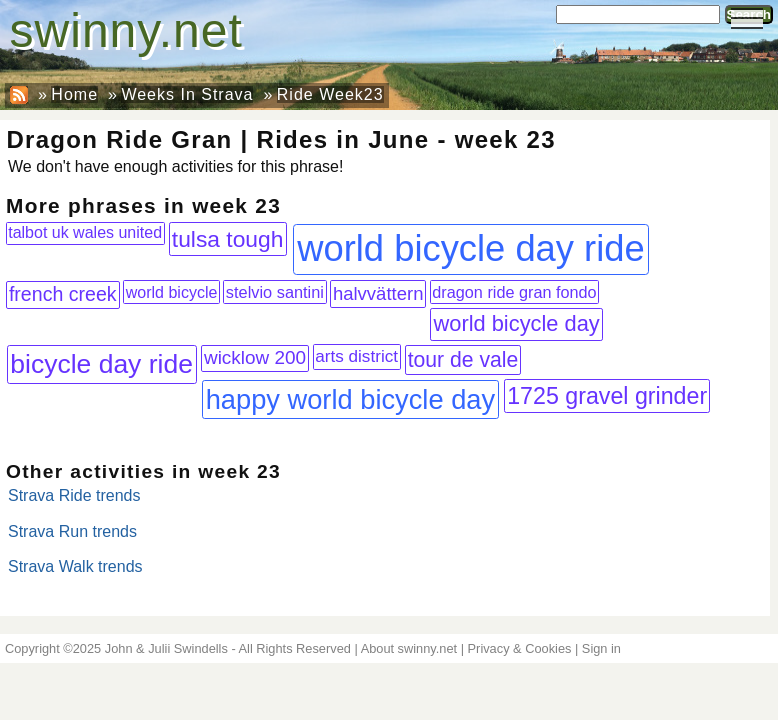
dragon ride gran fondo (514, 292)
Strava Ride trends (74, 495)
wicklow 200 (255, 357)
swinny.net (126, 30)
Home (74, 94)
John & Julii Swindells (166, 648)
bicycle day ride (101, 364)
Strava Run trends (72, 531)
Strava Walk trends (75, 566)
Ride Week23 (330, 94)
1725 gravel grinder (607, 396)
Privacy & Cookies (520, 648)
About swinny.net (409, 648)
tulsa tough (228, 239)
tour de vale (463, 359)
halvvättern (378, 293)
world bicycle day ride (471, 248)
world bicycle (172, 292)
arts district (356, 356)
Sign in (601, 648)
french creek (63, 294)
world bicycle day (516, 323)
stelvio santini (275, 292)
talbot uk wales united (85, 232)
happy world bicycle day (350, 399)
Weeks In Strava (187, 94)
